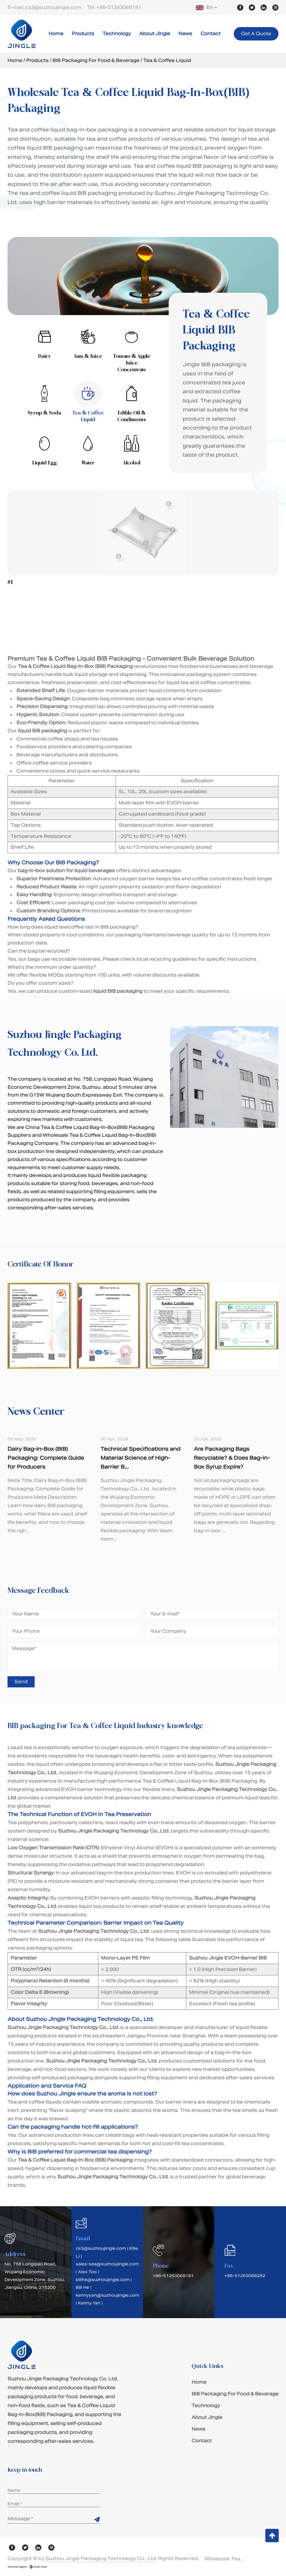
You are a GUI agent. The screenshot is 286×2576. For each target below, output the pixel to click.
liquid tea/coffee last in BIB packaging (89, 927)
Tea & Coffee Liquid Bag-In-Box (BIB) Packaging (199, 1781)
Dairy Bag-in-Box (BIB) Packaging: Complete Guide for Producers (46, 1458)
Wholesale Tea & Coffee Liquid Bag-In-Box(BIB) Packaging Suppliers (225, 2559)
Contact (211, 34)
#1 (10, 582)
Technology (117, 34)
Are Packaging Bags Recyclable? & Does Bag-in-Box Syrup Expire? (232, 1458)
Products (83, 34)
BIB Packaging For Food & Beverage (96, 60)
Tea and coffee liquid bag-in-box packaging (67, 129)
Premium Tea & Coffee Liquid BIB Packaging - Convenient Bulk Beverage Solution (131, 658)
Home (56, 34)
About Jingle (154, 34)
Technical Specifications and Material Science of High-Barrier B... (140, 1458)
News (185, 34)
